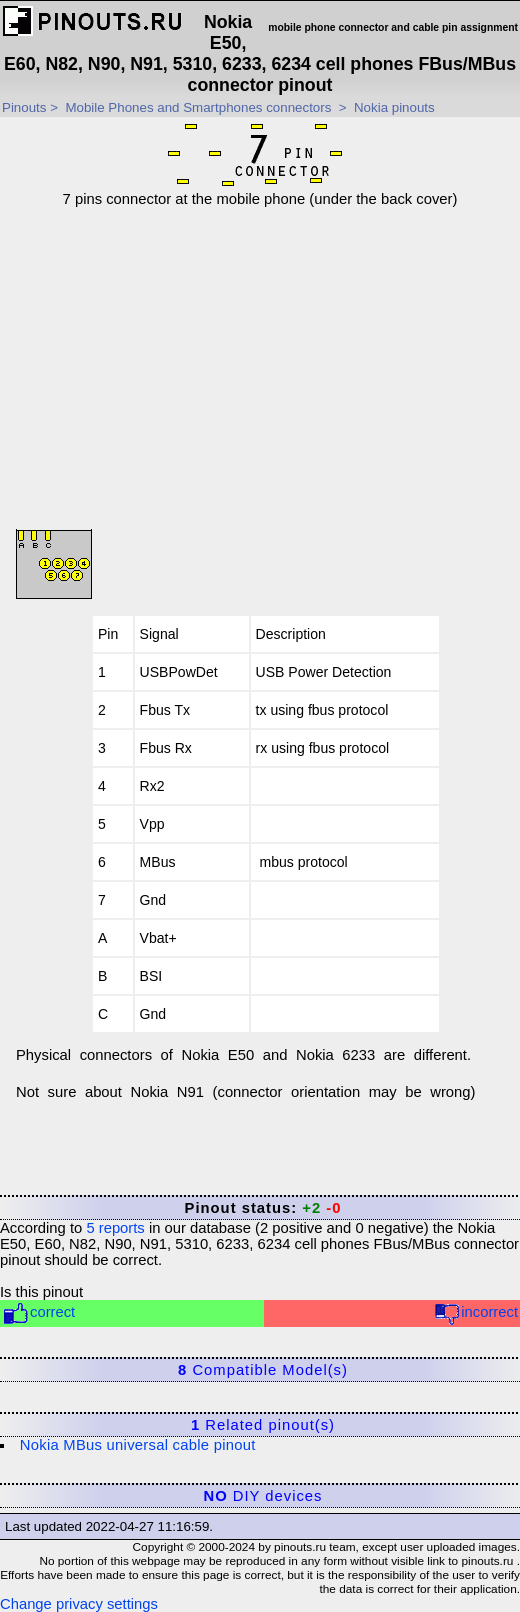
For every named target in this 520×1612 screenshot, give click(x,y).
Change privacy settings (79, 1604)
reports (115, 1228)
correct (38, 1313)
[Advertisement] (266, 347)
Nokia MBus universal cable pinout (138, 1445)
